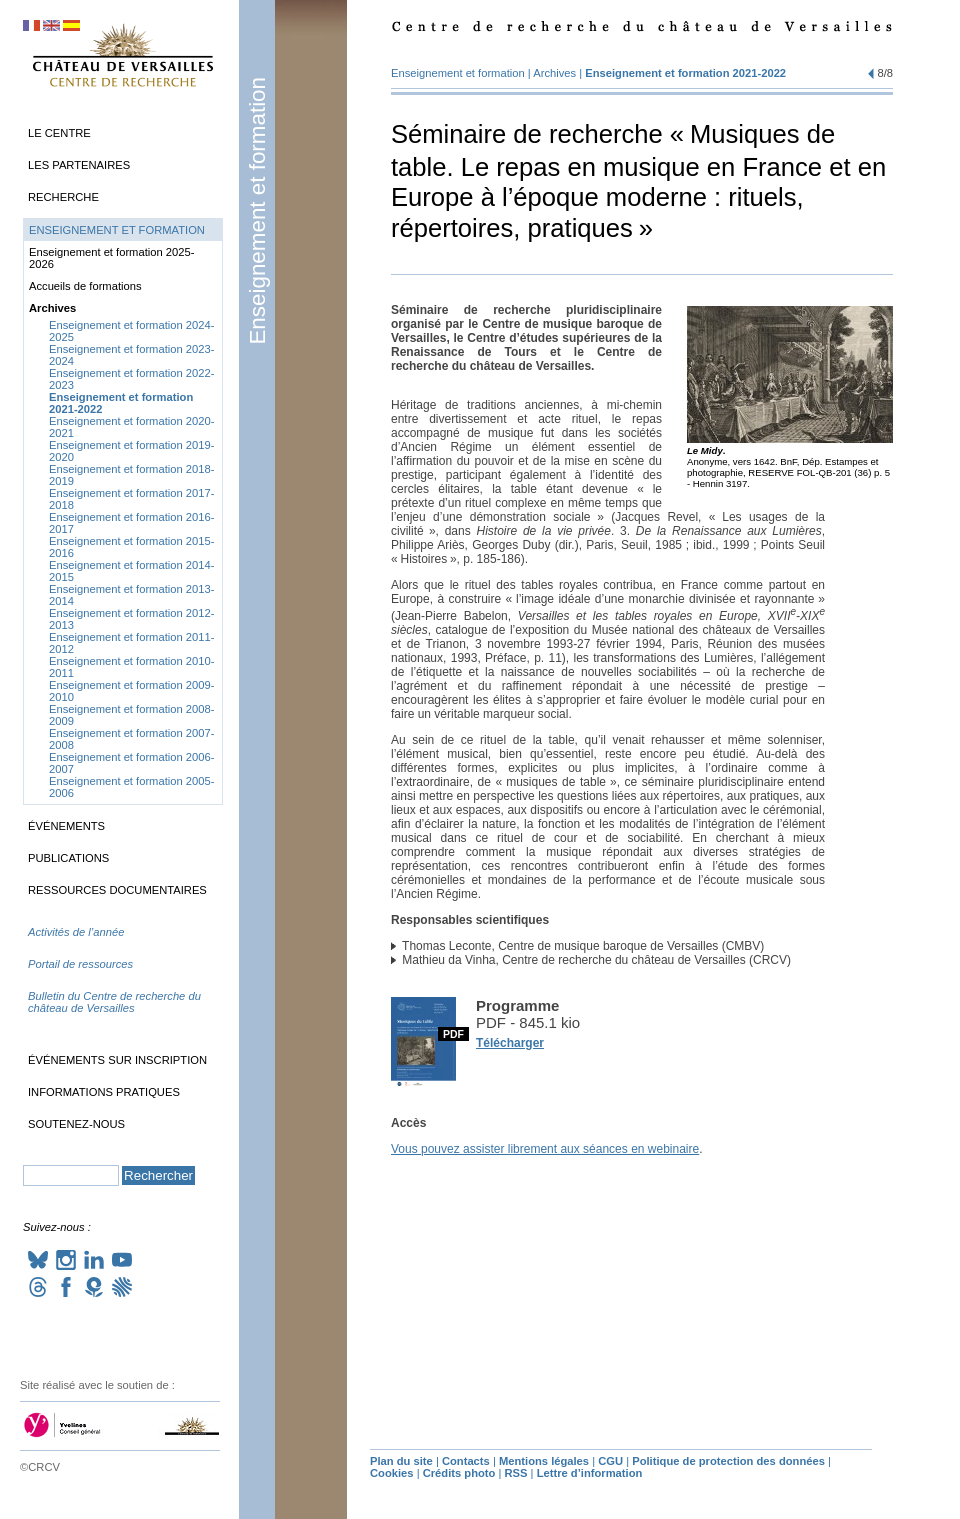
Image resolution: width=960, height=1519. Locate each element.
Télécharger (510, 1043)
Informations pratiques (104, 1092)
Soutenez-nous (76, 1124)
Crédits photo (459, 1473)
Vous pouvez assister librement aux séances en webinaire (545, 1149)
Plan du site (401, 1461)
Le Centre (59, 133)
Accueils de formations (85, 286)
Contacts (466, 1461)
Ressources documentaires (117, 890)
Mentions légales (544, 1461)
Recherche (63, 197)
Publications (68, 858)
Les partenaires (79, 165)
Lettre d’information (590, 1473)
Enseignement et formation (257, 211)
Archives (554, 73)
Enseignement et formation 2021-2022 (685, 73)
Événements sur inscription (117, 1060)
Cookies (392, 1473)
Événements (66, 826)
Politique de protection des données (728, 1461)
